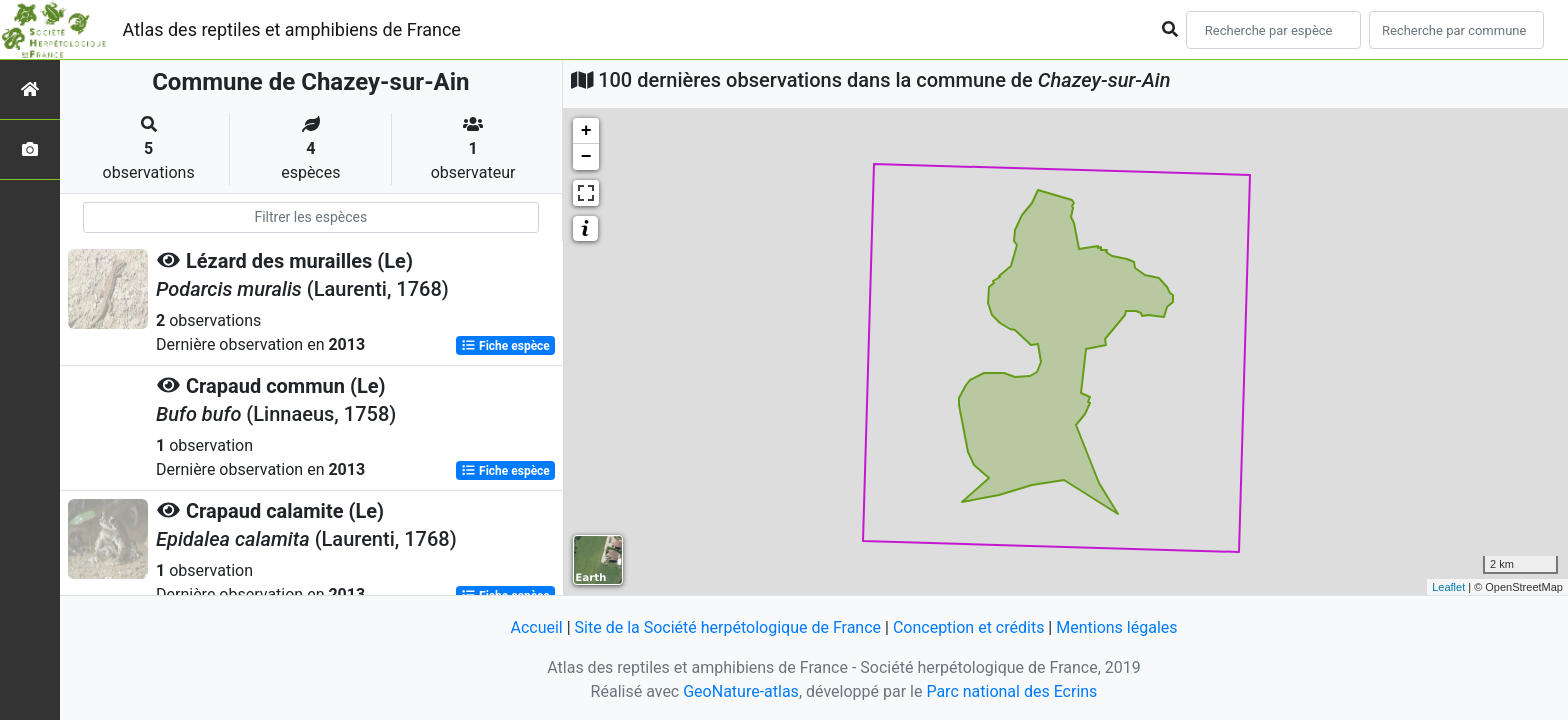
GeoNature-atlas (741, 691)
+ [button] (586, 131)
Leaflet (1448, 587)
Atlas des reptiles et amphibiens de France (292, 29)
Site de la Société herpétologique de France (728, 627)
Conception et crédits (969, 627)
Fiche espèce (505, 346)
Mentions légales (1116, 627)
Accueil (536, 627)
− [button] (586, 157)
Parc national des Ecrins (1011, 691)
